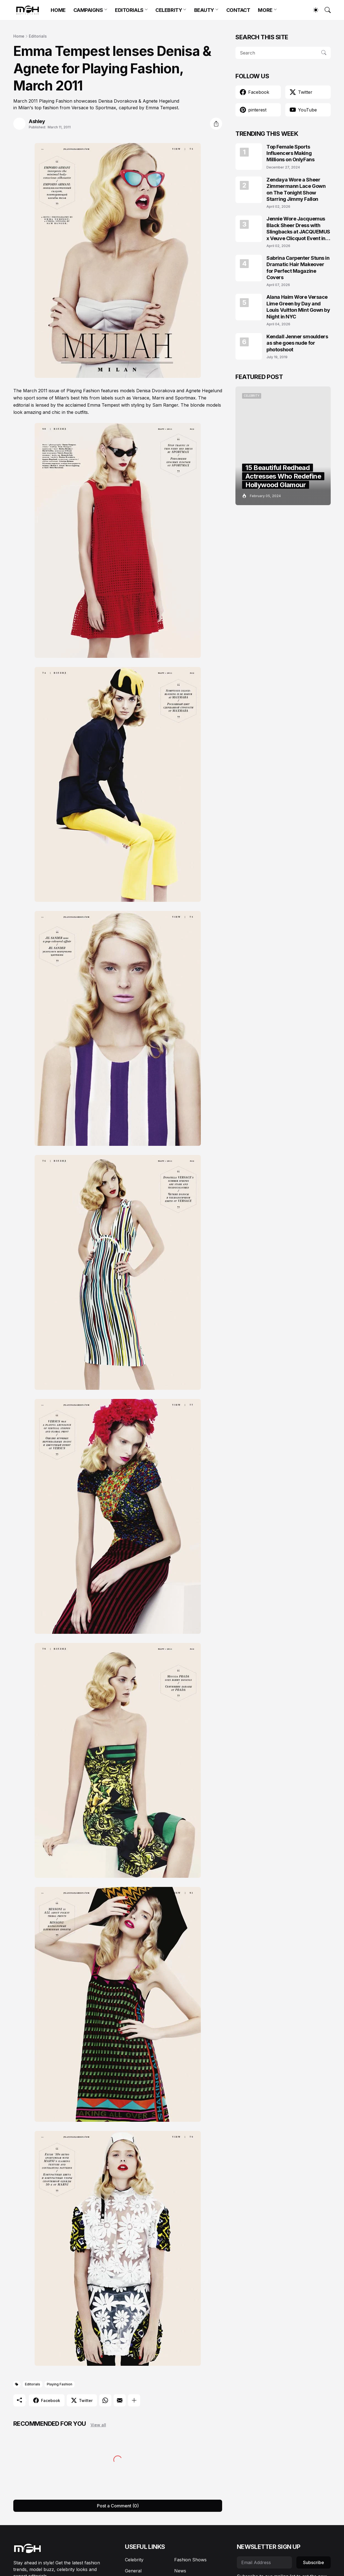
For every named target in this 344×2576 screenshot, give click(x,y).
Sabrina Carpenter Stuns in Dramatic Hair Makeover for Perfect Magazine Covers (297, 267)
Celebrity (134, 2559)
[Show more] (134, 2400)
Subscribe (313, 2562)
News (180, 2571)
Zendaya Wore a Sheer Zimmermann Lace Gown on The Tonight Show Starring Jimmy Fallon (295, 189)
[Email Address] (264, 2562)
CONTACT (238, 10)
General (133, 2571)
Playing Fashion (59, 2384)
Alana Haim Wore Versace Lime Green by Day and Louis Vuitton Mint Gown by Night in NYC (298, 306)
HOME (58, 10)
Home (18, 36)
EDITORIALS (129, 10)
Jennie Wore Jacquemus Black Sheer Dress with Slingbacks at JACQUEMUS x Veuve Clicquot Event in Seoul (298, 229)
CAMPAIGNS (88, 10)
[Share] (216, 124)
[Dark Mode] (313, 9)
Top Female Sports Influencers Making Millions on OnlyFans (290, 153)
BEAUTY (204, 10)
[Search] (325, 9)
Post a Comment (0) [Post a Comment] (118, 2506)
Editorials (38, 36)
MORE (265, 10)
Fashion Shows (190, 2559)
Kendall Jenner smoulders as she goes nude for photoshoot (297, 343)
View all (98, 2424)
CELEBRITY (168, 10)
